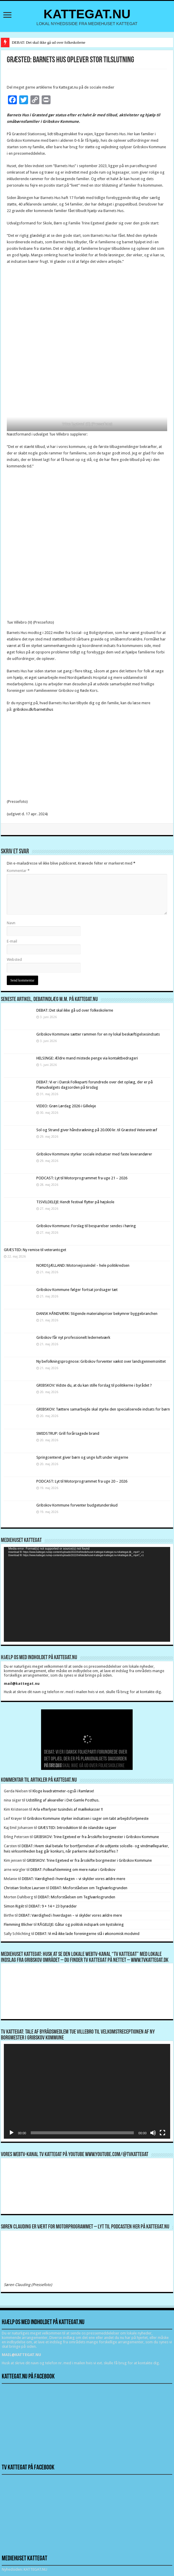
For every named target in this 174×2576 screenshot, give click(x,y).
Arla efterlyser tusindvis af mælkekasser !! (68, 1809)
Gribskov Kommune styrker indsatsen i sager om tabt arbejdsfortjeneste (88, 1818)
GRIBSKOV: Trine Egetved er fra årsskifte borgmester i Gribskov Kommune (96, 1837)
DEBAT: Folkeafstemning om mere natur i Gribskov (72, 1869)
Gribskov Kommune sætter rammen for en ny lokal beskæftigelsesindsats (98, 1034)
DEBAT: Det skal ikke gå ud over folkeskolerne (48, 42)
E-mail (12, 941)
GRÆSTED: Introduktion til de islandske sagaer (77, 1827)
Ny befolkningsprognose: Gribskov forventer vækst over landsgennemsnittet (101, 1361)
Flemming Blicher (18, 1924)
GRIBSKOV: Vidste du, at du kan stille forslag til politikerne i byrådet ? (94, 1385)
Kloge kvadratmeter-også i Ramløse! (63, 1791)
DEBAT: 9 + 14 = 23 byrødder (53, 1906)
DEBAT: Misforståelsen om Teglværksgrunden (88, 1888)
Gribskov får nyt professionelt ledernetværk (73, 1337)
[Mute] (153, 2133)
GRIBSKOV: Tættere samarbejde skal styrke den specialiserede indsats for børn (103, 1409)
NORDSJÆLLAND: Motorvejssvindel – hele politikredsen (82, 1265)
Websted (14, 959)
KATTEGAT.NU (87, 14)
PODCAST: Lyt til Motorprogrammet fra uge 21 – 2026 (81, 1178)
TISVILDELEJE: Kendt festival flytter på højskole (75, 1202)
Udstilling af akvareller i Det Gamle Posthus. (62, 1800)
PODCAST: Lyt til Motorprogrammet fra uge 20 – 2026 (81, 1481)
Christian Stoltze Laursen (24, 1888)
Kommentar (18, 870)
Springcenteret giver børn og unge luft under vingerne (82, 1457)
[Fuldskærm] (162, 2133)
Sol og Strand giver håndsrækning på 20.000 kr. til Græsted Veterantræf (96, 1130)
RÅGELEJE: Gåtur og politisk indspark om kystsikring (81, 1924)
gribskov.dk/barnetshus (33, 709)
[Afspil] (11, 2133)
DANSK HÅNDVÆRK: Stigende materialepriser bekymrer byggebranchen (96, 1313)
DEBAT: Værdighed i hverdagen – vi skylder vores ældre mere (73, 1878)
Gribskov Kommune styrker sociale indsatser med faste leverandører (94, 1154)
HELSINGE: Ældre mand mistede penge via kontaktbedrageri (87, 1058)
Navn (11, 923)
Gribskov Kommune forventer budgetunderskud (77, 1505)
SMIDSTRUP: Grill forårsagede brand (67, 1433)
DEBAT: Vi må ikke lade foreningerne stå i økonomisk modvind (87, 1933)
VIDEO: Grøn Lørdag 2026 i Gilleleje (66, 1106)
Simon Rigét (14, 1906)
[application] (87, 1594)
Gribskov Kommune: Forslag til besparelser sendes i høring (86, 1226)
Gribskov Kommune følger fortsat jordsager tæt (77, 1289)
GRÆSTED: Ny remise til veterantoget (35, 1250)
